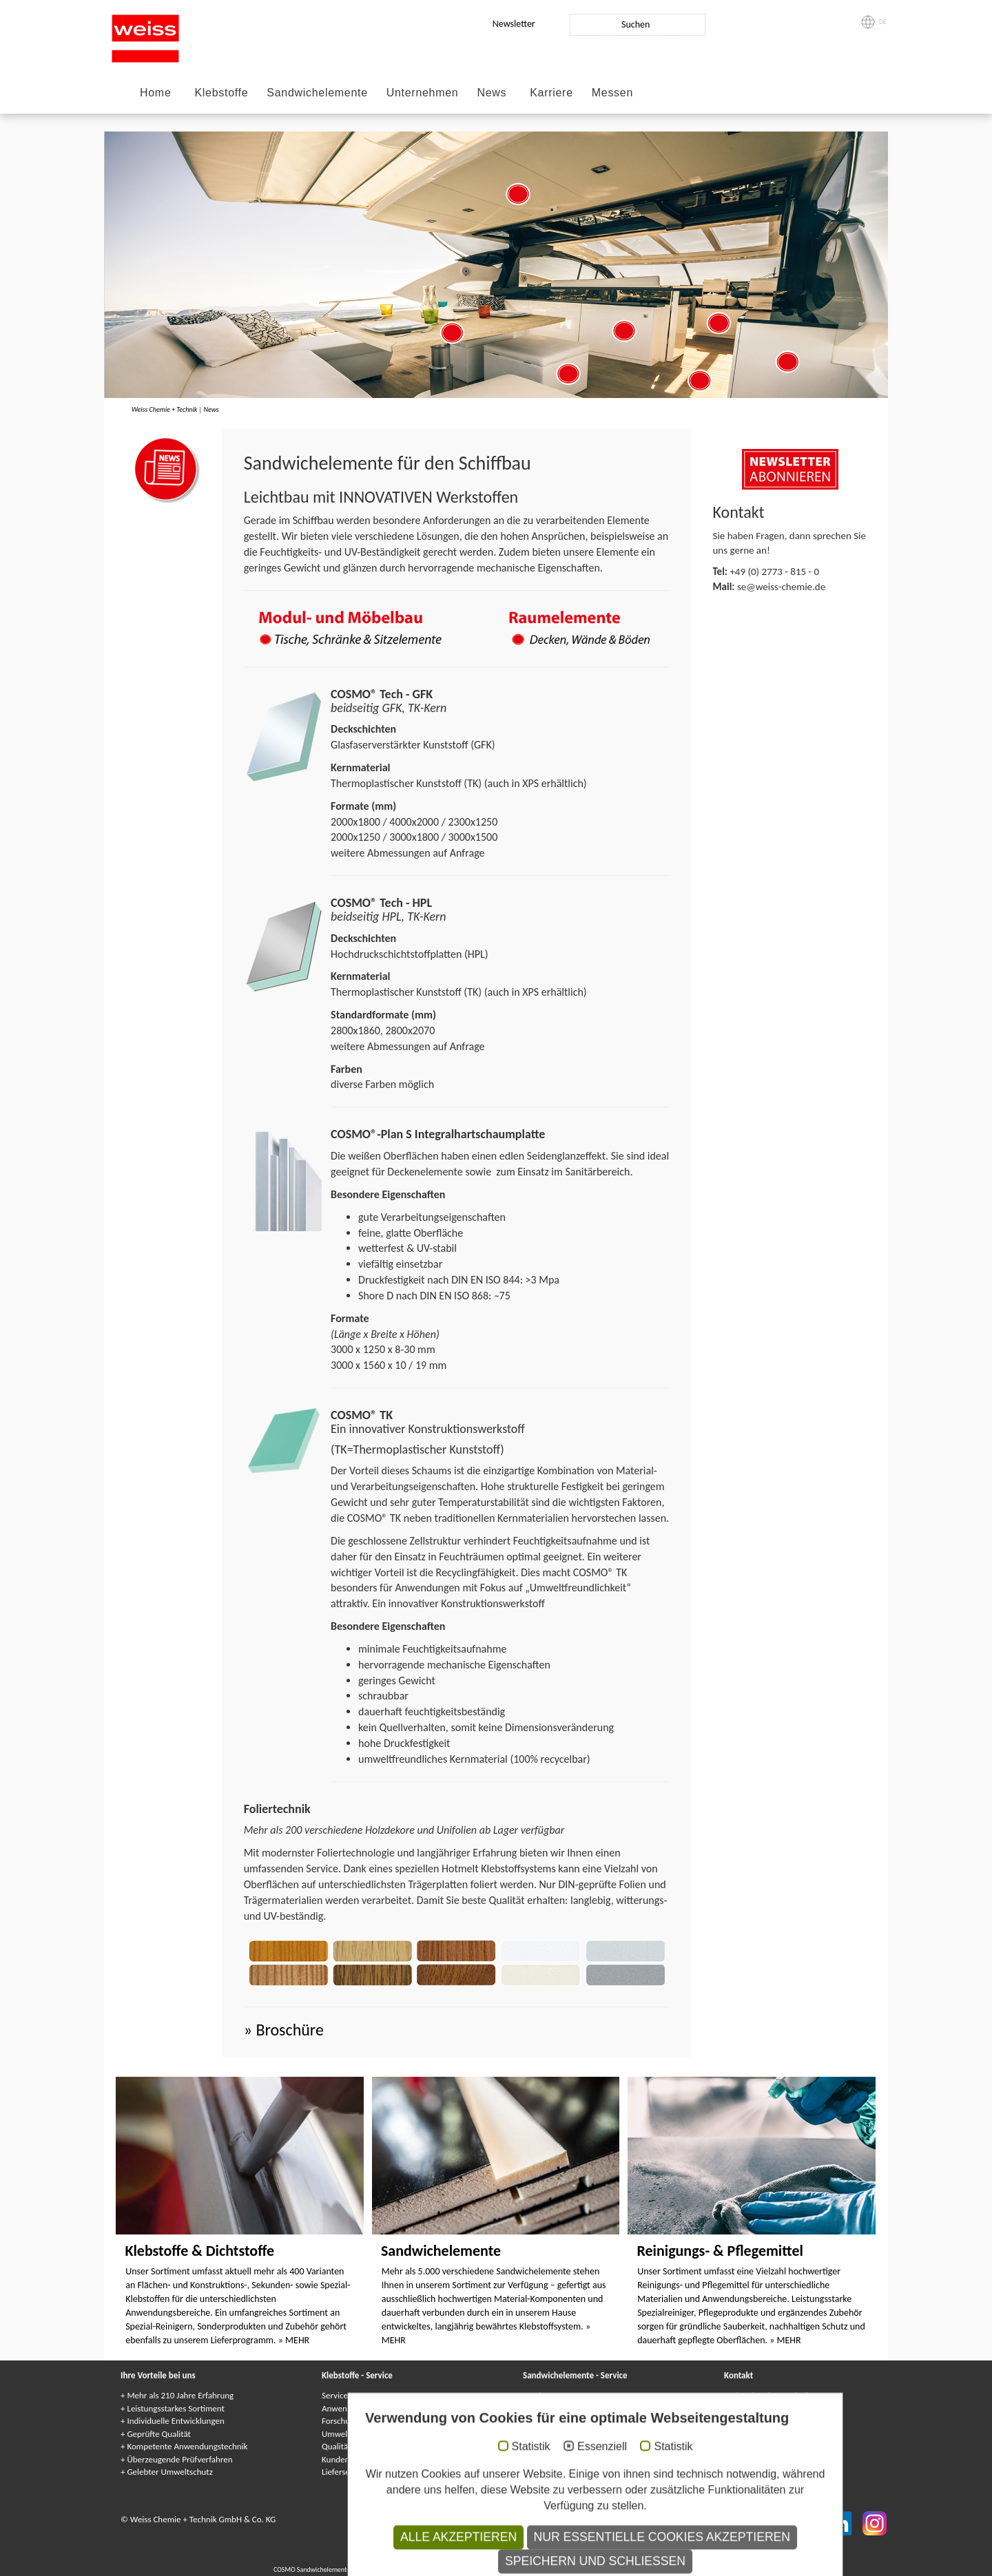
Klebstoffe (221, 92)
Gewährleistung (551, 2421)
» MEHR (293, 2340)
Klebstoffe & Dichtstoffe (199, 2250)
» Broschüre (284, 2030)
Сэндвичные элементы (507, 2569)
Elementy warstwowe (634, 2569)
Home (155, 92)
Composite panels (382, 2569)
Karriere (551, 92)
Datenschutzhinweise (513, 2519)
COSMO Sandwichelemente (312, 2569)
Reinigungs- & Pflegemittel (720, 2250)
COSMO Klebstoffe (420, 2557)
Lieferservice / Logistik (362, 2472)
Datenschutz (444, 2519)
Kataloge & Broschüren (564, 2472)
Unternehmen (422, 92)
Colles (494, 2557)
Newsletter (514, 24)
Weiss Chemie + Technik (164, 409)
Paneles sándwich (694, 2569)
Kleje (556, 2557)
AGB (567, 2519)
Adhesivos (582, 2557)
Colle (536, 2557)
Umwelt (336, 2434)
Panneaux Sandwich (439, 2569)
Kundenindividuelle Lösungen (375, 2459)
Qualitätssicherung (356, 2446)
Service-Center (348, 2395)
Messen (612, 92)
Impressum (394, 2519)
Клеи (516, 2557)
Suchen (635, 24)
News (491, 92)
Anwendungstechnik (358, 2408)
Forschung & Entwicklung (367, 2421)
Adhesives (467, 2557)
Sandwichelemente (317, 92)
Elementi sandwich (572, 2569)
